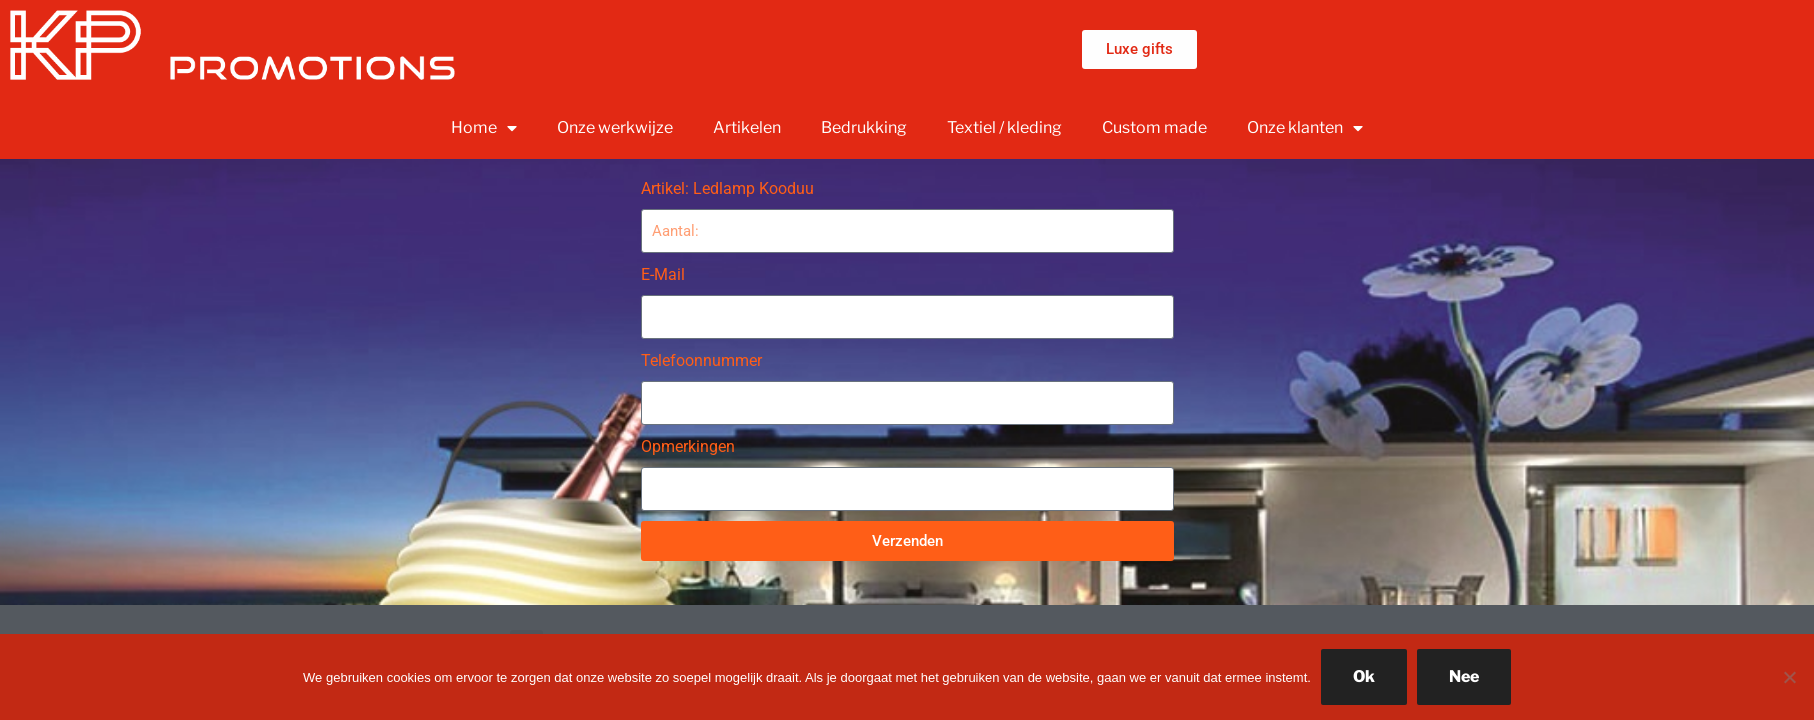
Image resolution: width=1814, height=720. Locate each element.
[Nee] (1789, 677)
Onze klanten (1305, 128)
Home (484, 128)
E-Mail (663, 274)
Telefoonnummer (701, 360)
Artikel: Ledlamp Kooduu (727, 188)
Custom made (1154, 127)
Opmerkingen (688, 446)
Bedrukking (864, 127)
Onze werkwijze (615, 127)
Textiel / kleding (1004, 127)
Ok (1364, 676)
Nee (1464, 676)
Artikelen (747, 127)
